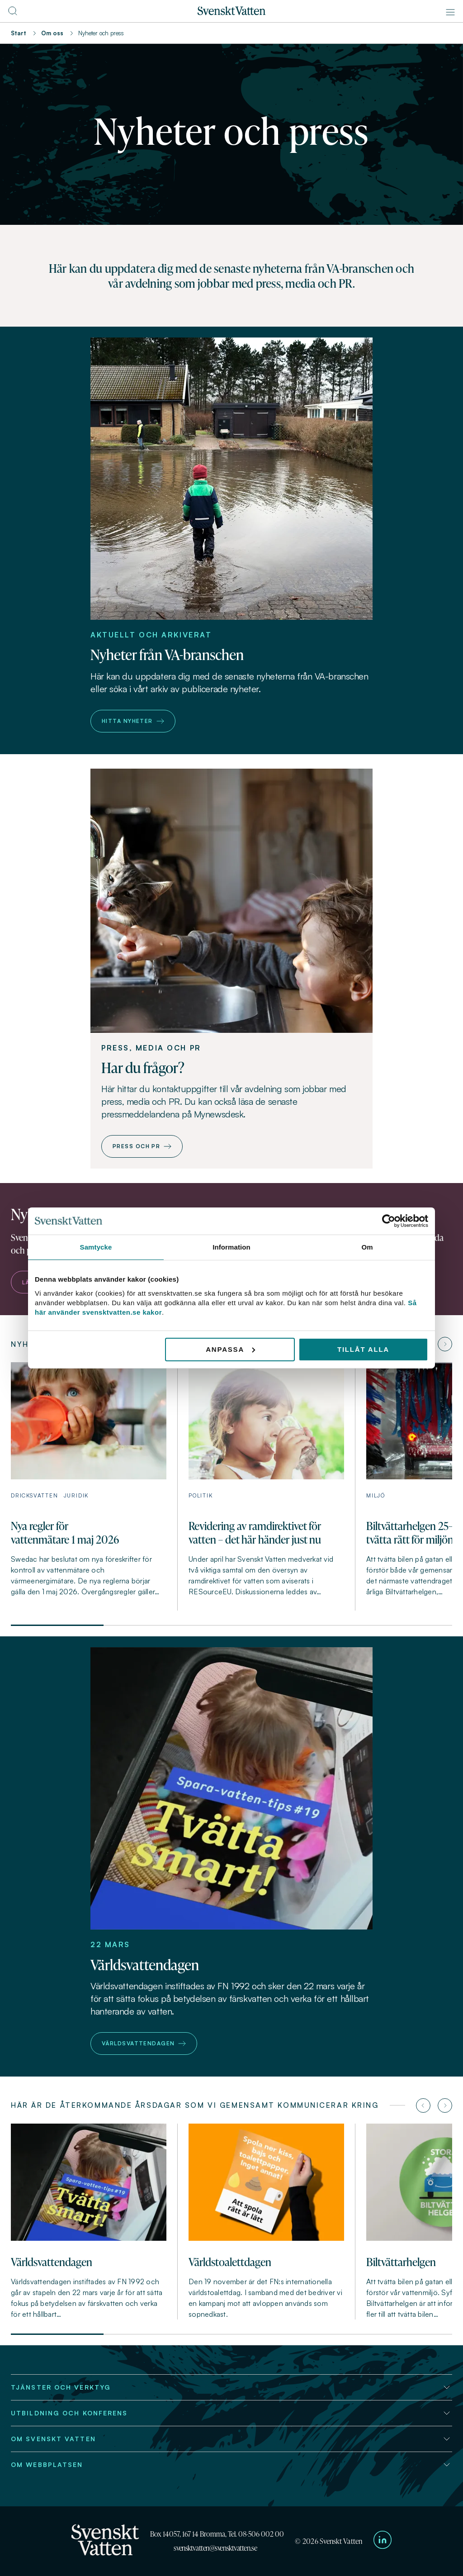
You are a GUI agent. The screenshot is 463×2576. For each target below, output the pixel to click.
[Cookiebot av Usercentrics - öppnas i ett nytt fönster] (388, 1221)
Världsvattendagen (144, 2043)
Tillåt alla (363, 1349)
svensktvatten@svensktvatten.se (215, 2548)
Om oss (52, 33)
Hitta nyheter (133, 721)
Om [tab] (367, 1247)
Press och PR (142, 1146)
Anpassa (230, 1349)
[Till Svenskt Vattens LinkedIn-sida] (382, 2541)
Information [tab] (231, 1247)
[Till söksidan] (12, 13)
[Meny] (450, 12)
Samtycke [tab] (96, 1247)
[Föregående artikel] (423, 2105)
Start (18, 33)
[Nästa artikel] (445, 1344)
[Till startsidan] (231, 12)
